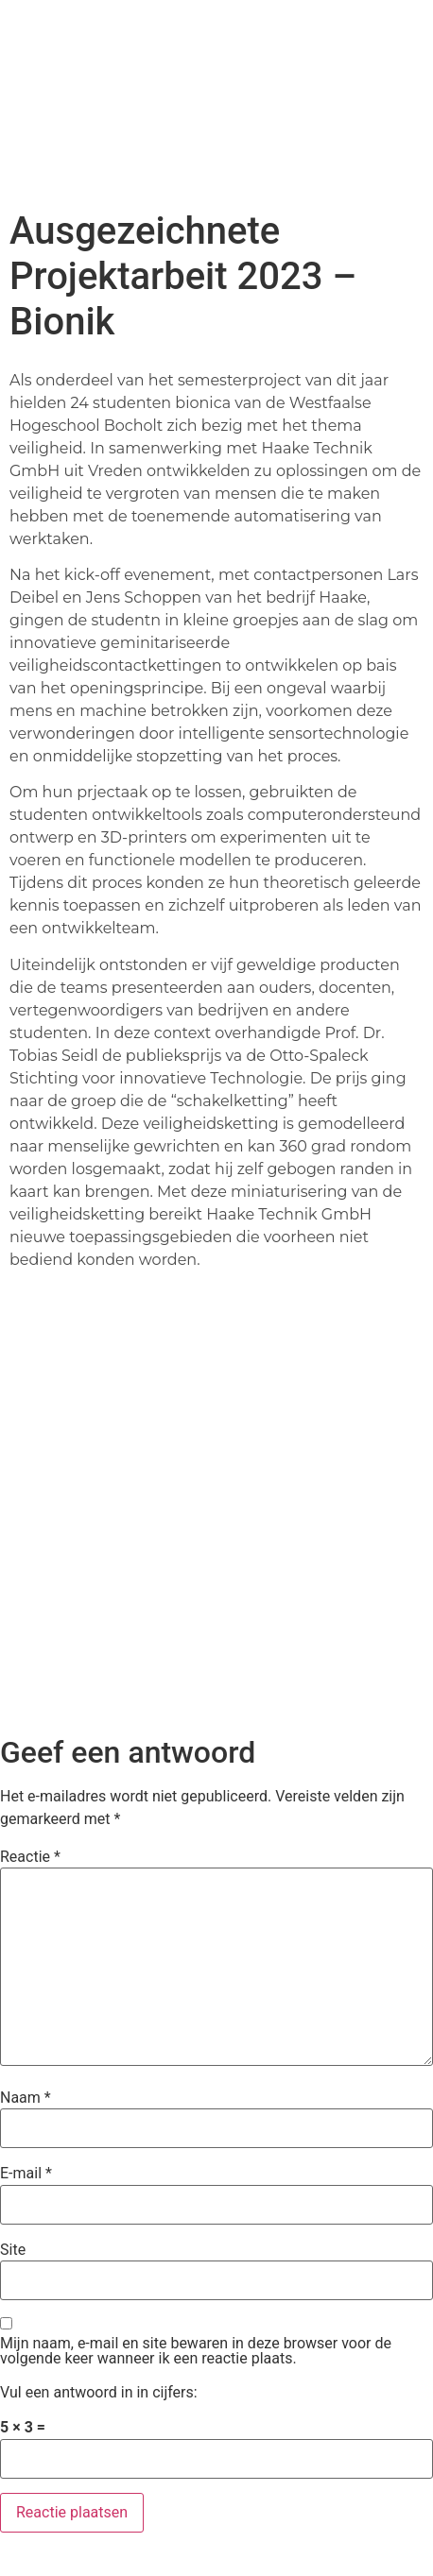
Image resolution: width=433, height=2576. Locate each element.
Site (13, 2250)
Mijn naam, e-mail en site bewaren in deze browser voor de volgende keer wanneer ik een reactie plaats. (195, 2351)
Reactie (30, 1857)
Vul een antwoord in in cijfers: (99, 2392)
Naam (25, 2098)
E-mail (26, 2173)
